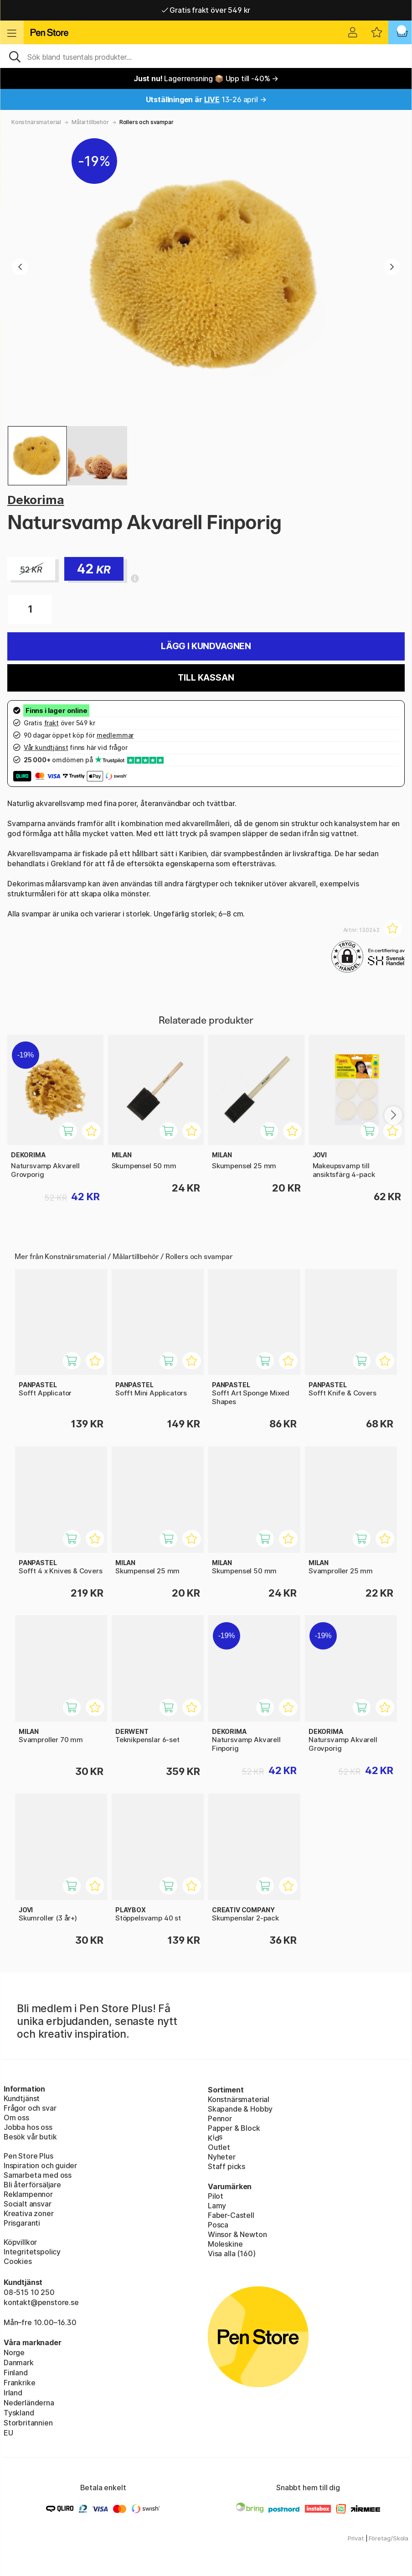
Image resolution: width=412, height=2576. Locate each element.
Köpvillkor (20, 2242)
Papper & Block (234, 2128)
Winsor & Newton (237, 2234)
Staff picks (226, 2166)
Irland (13, 2392)
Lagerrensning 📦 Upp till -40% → (206, 78)
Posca (218, 2224)
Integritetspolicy (32, 2251)
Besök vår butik (30, 2136)
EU (8, 2432)
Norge (14, 2352)
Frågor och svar (30, 2108)
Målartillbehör (90, 122)
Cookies (18, 2261)
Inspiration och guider (40, 2165)
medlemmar (115, 735)
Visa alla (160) (231, 2253)
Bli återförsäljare (32, 2184)
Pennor (220, 2118)
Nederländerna (29, 2402)
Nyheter (222, 2156)
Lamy (217, 2205)
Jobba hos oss (28, 2127)
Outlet (219, 2147)
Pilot (215, 2196)
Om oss (16, 2117)
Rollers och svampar (146, 122)
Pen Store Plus (28, 2155)
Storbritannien (28, 2422)
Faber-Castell (231, 2215)
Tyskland (19, 2412)
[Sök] (206, 56)
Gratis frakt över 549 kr (206, 10)
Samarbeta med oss (38, 2175)
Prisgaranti (22, 2222)
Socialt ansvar (28, 2203)
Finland (16, 2372)
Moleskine (225, 2243)
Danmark (19, 2362)
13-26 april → (206, 99)
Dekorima (35, 500)
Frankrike (19, 2382)
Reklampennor (28, 2194)
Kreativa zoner (29, 2213)
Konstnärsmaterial (36, 122)
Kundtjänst (22, 2098)
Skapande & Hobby (240, 2108)
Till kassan (206, 677)
